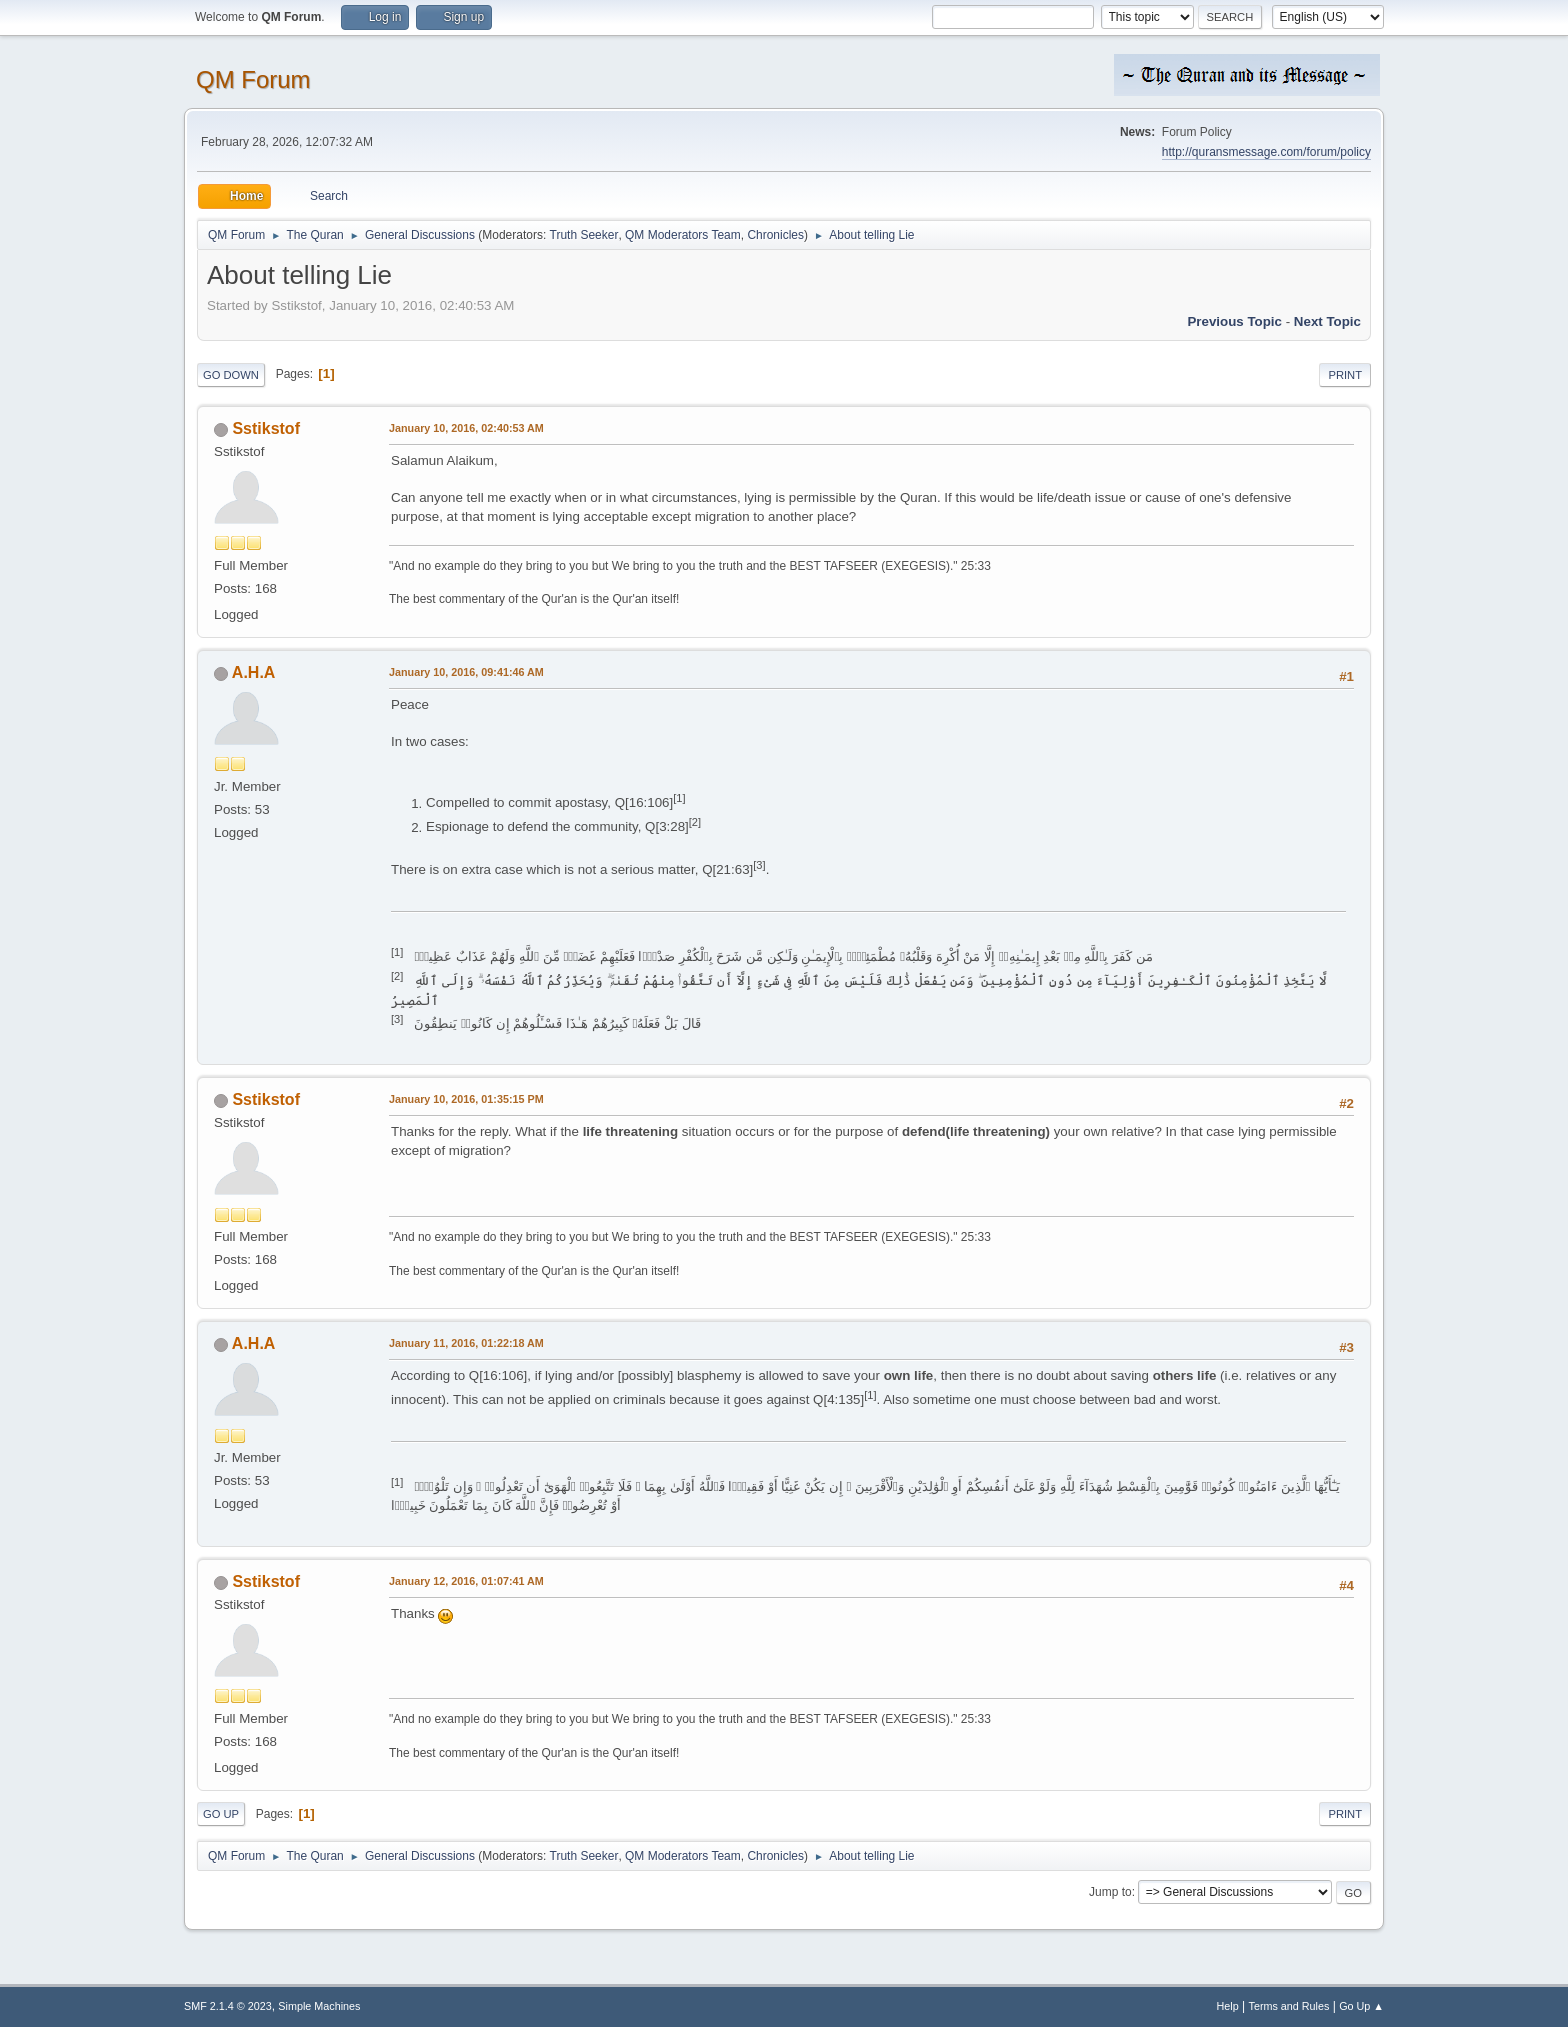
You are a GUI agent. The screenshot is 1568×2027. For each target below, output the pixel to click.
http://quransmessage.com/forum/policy (1266, 152)
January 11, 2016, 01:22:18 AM (466, 1343)
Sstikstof (266, 428)
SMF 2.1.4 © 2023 (228, 2006)
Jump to (1110, 1892)
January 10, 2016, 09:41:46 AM (466, 672)
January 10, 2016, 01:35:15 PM (466, 1099)
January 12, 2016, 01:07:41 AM (466, 1581)
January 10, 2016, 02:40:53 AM (466, 428)
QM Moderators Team (683, 235)
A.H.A (254, 672)
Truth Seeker (584, 235)
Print (1345, 375)
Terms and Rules (1289, 2006)
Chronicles (775, 235)
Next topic (1327, 321)
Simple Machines (319, 2006)
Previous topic (1234, 321)
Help (1228, 2006)
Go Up (221, 1814)
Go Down (231, 375)
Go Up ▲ (1361, 2006)
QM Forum (253, 79)
